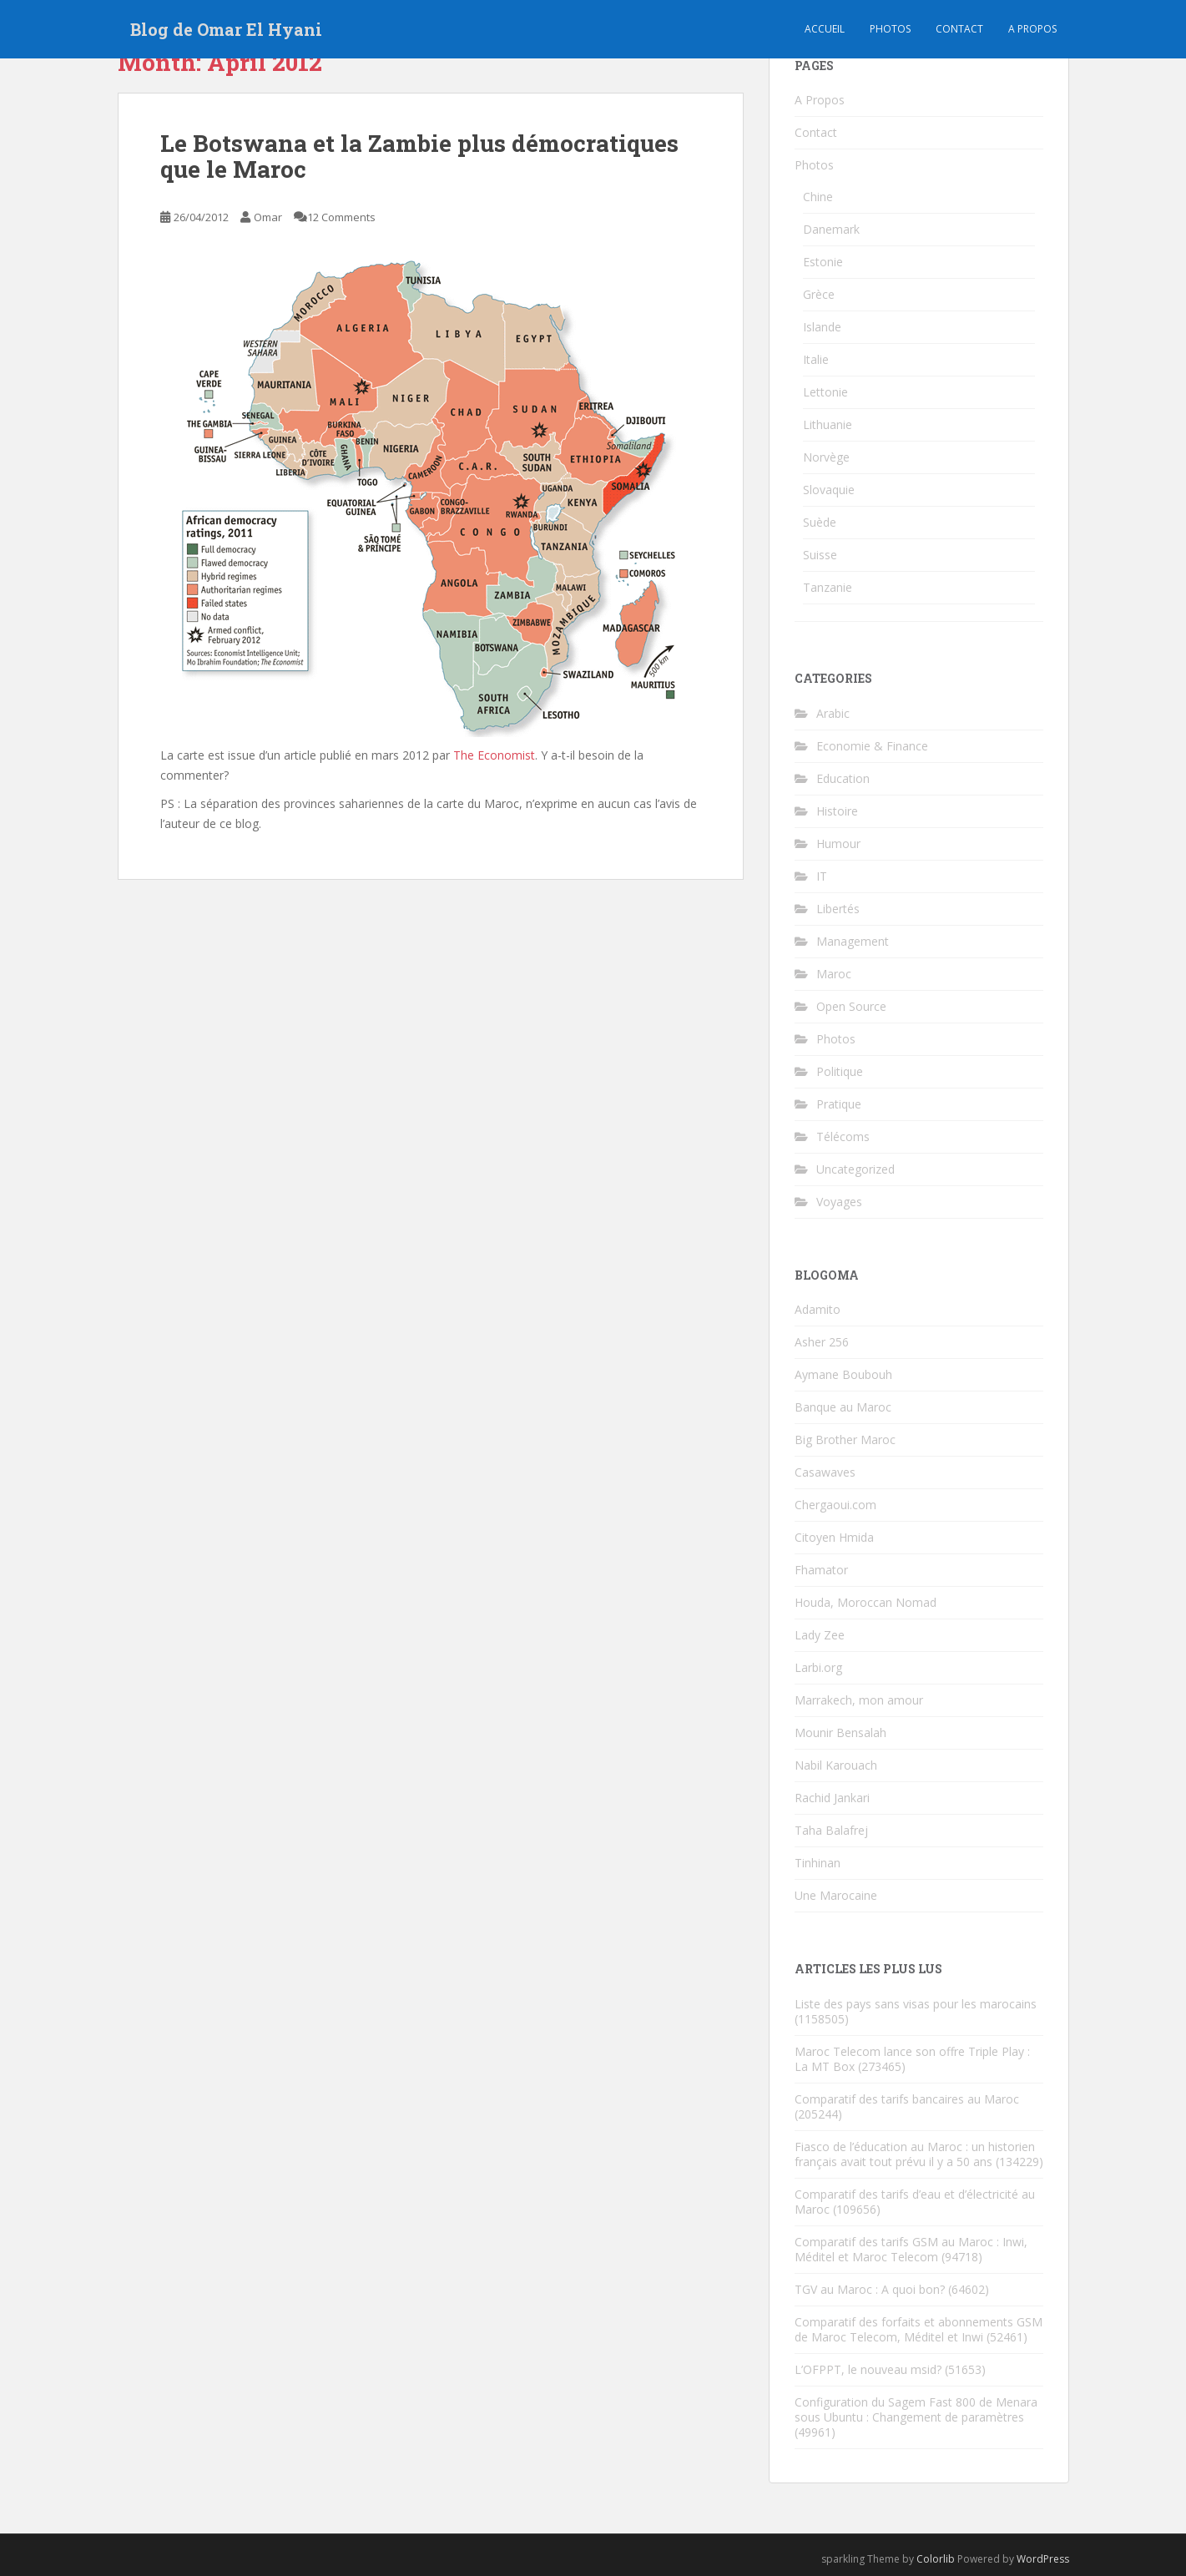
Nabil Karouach (836, 1765)
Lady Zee (820, 1635)
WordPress (1043, 2559)
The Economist (494, 755)
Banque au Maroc (843, 1407)
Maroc (833, 974)
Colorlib (935, 2559)
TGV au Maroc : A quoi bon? (870, 2289)
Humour (838, 843)
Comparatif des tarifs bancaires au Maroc (907, 2099)
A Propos (820, 100)
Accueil (825, 29)
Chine (818, 197)
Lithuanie (827, 424)
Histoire (837, 811)
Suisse (820, 555)
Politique (839, 1071)
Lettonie (825, 392)
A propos (1032, 29)
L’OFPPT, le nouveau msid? (868, 2369)
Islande (822, 327)
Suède (819, 522)
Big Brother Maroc (845, 1439)
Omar (268, 217)
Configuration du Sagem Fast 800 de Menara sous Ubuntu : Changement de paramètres (916, 2409)
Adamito (817, 1309)
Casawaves (825, 1472)
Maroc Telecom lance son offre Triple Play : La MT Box (912, 2058)
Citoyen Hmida (834, 1537)
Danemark (831, 229)
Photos (890, 29)
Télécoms (843, 1136)
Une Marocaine (836, 1895)
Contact (959, 29)
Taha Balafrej (831, 1830)
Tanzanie (827, 587)
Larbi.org (818, 1667)
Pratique (838, 1104)
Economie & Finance (872, 746)
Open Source (851, 1006)
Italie (816, 359)
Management (852, 941)
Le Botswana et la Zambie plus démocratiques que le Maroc (419, 156)
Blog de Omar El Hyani (226, 29)
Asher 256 (822, 1342)
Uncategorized (855, 1169)
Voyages (839, 1202)
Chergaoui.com (835, 1505)
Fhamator (821, 1570)
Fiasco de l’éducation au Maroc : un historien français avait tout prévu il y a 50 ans (915, 2154)
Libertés (838, 909)
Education (843, 778)
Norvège (826, 457)
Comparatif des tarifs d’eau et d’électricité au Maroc (915, 2201)
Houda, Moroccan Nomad (865, 1602)
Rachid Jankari (832, 1798)
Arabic (833, 713)
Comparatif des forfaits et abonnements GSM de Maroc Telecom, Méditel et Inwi (918, 2329)
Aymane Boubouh (843, 1374)
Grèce (819, 294)
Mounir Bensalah (840, 1732)
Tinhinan (817, 1863)
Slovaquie (829, 490)
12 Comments (341, 217)
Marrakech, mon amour (859, 1700)
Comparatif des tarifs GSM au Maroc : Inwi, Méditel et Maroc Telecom (911, 2249)
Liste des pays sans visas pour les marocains (916, 2004)
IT (821, 876)
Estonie (823, 262)
